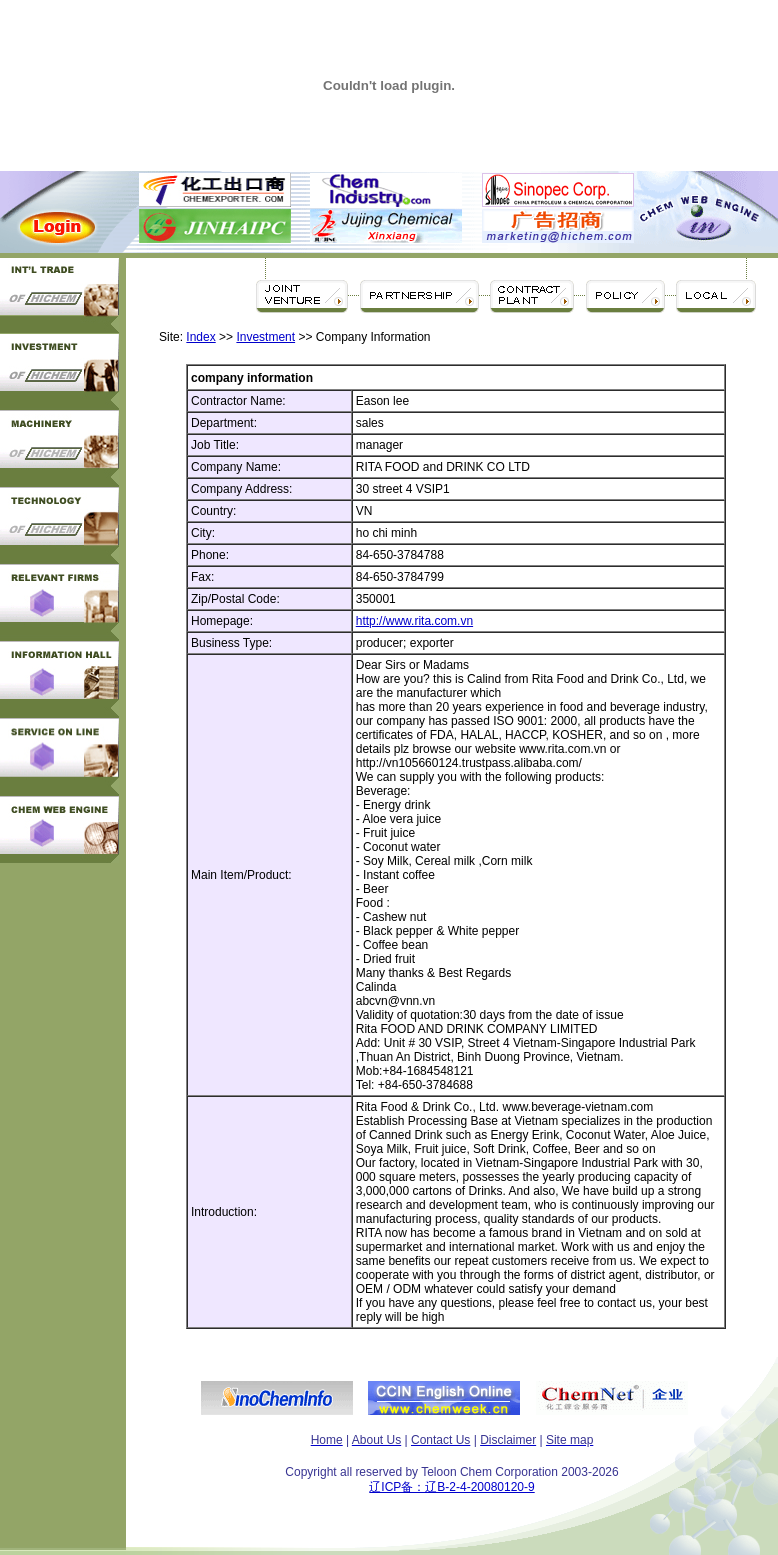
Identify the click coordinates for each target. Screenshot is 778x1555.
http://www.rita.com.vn (414, 621)
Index (200, 337)
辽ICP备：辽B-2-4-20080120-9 (451, 1487)
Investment (265, 337)
